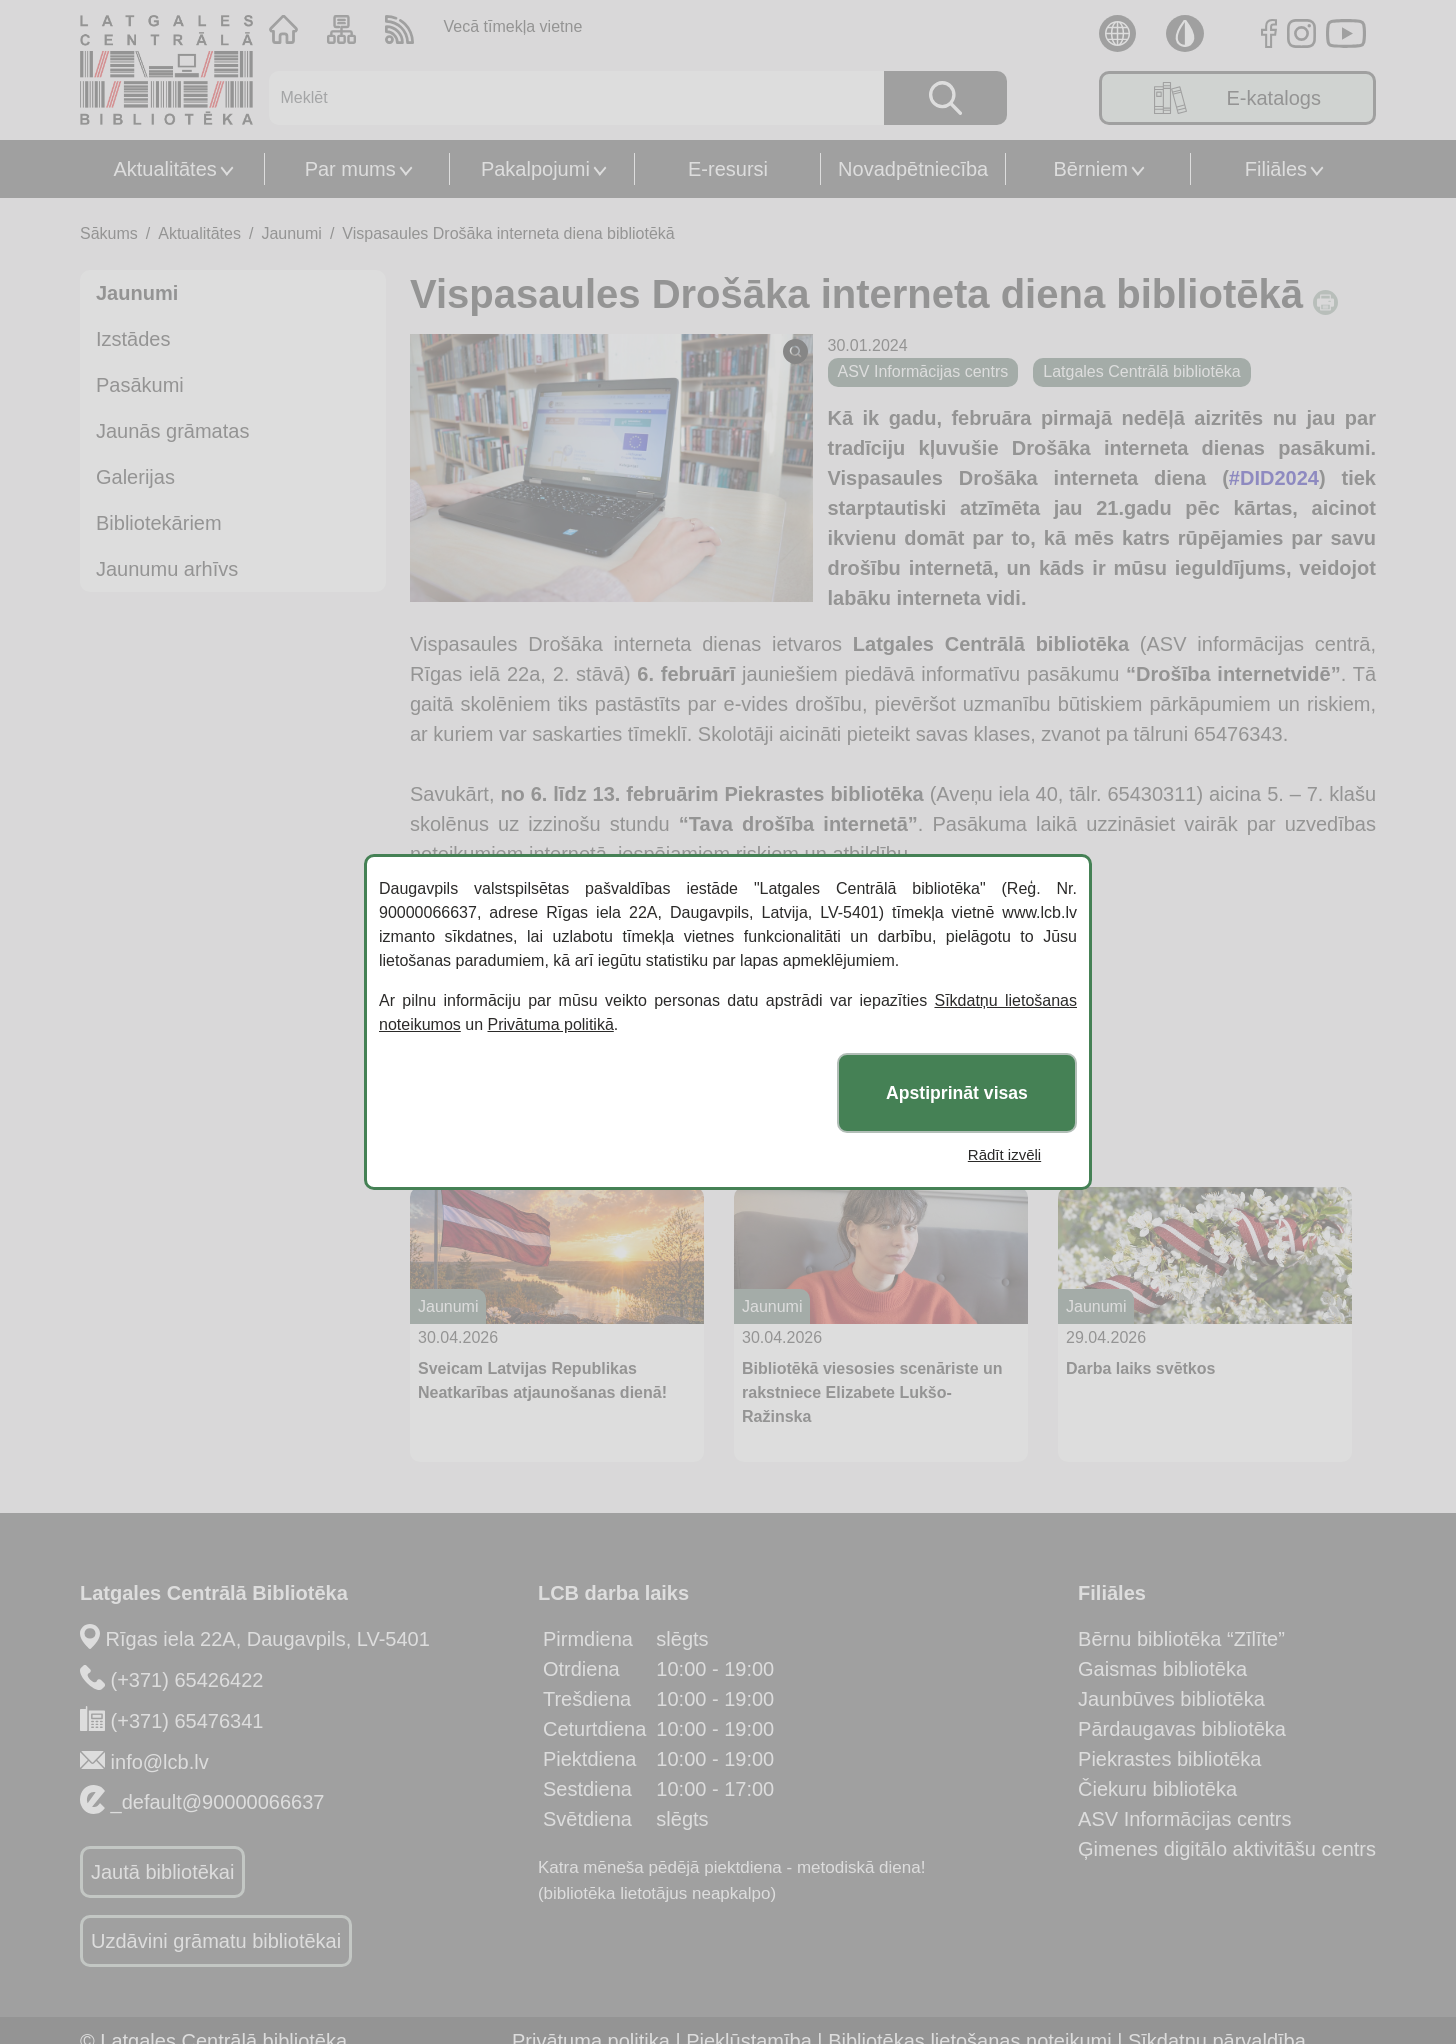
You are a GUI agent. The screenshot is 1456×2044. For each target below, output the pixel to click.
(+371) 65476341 (187, 1721)
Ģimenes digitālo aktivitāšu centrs (1227, 1849)
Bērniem (1091, 169)
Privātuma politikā (551, 1024)
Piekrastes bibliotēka (1169, 1759)
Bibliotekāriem (159, 523)
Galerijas (135, 477)
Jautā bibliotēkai (162, 1872)
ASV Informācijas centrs (1184, 1819)
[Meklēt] (564, 98)
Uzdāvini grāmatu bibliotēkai (216, 1941)
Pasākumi (140, 385)
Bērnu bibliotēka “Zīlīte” (1181, 1639)
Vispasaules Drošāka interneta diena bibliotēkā (508, 233)
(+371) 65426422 (187, 1680)
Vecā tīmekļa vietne (513, 26)
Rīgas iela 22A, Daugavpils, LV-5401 (268, 1639)
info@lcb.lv (160, 1762)
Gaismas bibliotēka (1162, 1669)
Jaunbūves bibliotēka (1171, 1699)
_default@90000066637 (218, 1802)
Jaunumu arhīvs (167, 569)
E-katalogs (1237, 98)
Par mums (350, 169)
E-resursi (728, 169)
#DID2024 (1274, 478)
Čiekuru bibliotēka (1157, 1789)
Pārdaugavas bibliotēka (1182, 1729)
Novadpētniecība (913, 169)
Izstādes (133, 339)
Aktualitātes (164, 169)
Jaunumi (291, 233)
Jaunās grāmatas (172, 431)
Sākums (109, 233)
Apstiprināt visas (957, 1093)
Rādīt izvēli (1004, 1154)
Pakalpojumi (535, 169)
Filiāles (1276, 169)
